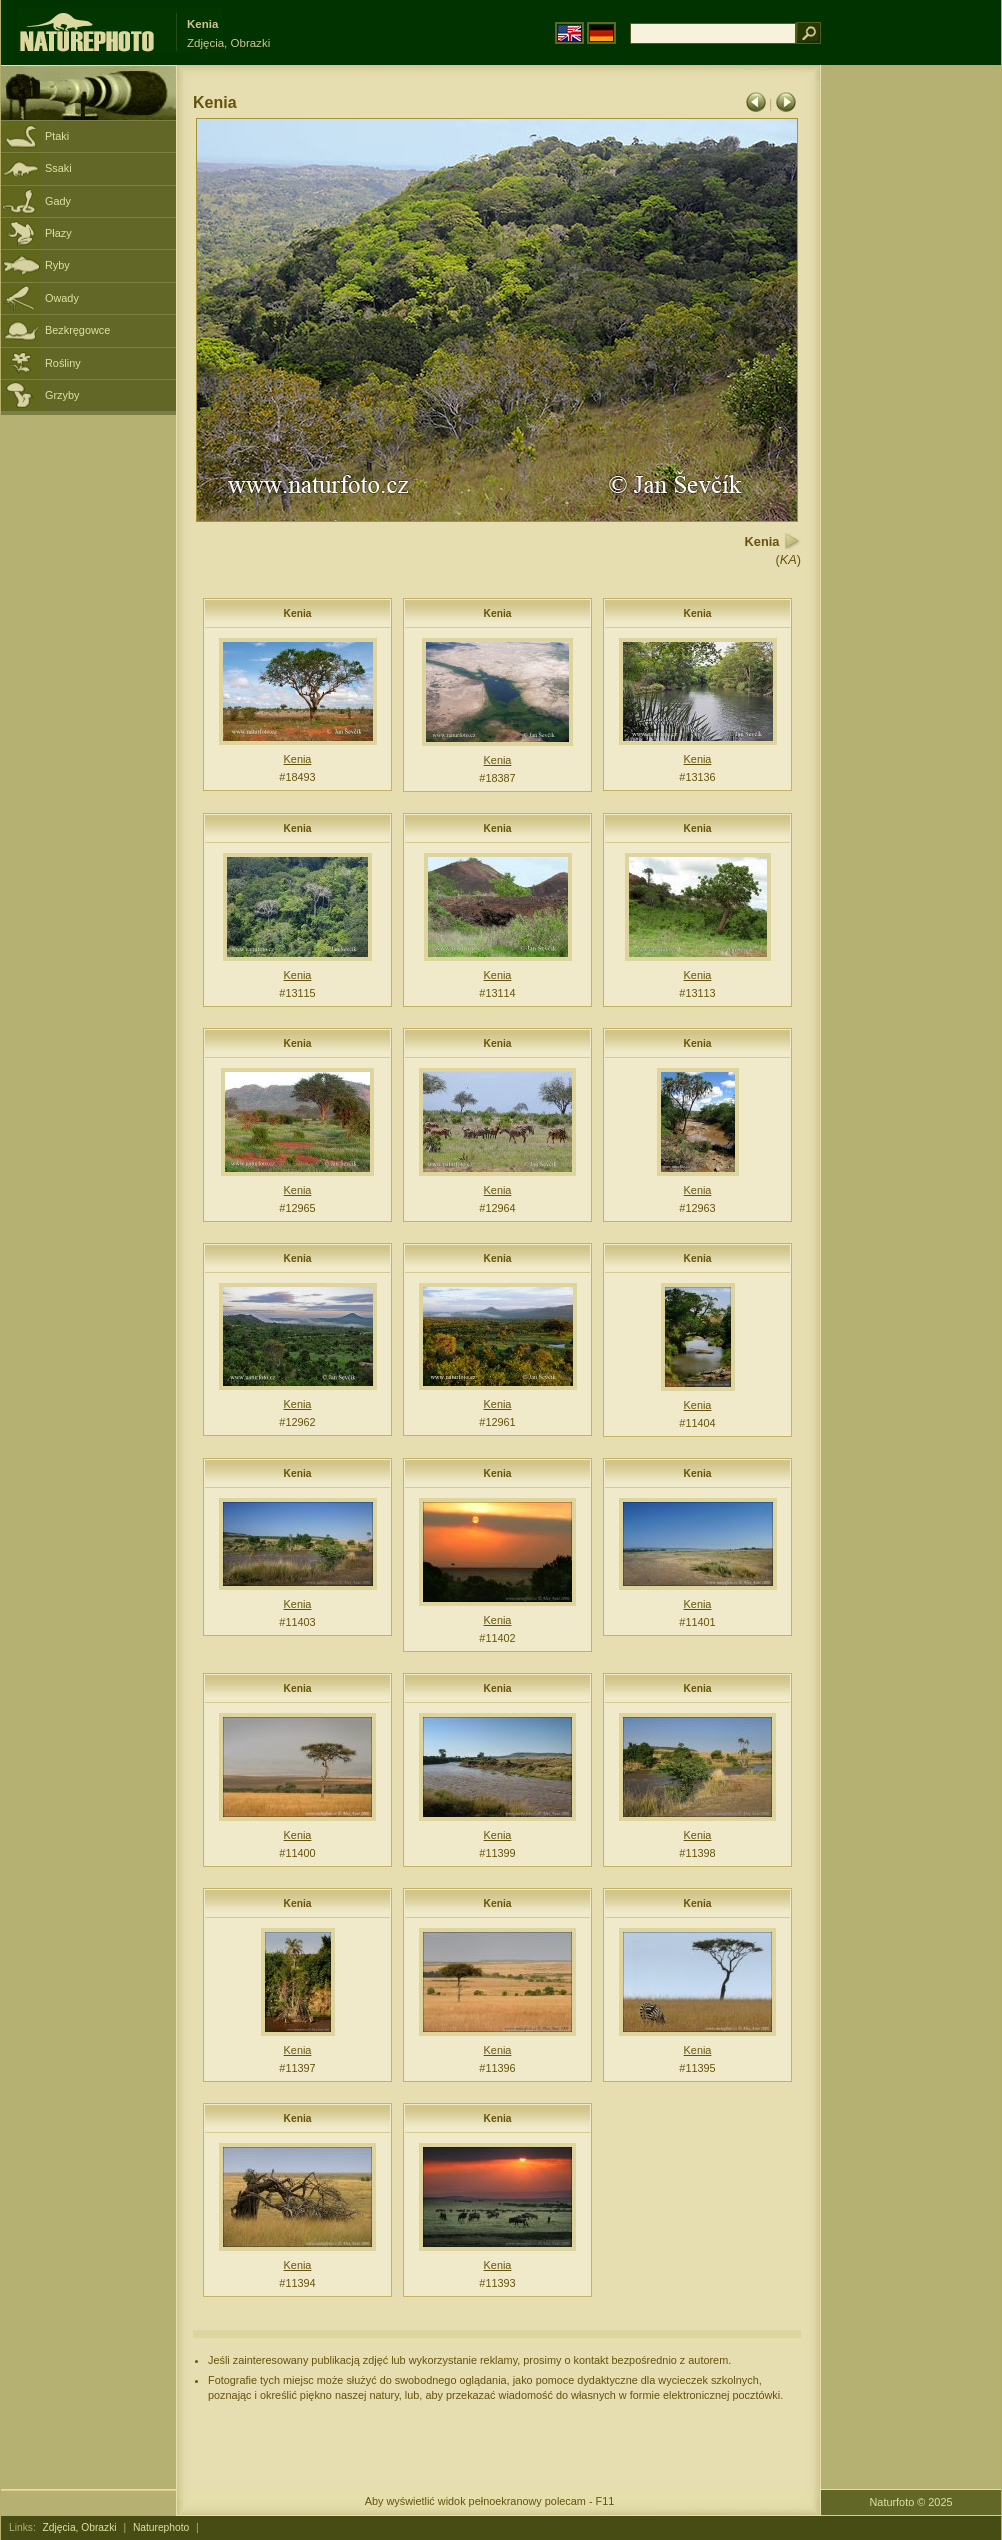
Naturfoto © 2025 (911, 2502)
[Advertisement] (911, 385)
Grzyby (62, 395)
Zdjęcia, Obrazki (80, 2527)
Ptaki (57, 136)
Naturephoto (161, 2527)
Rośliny (63, 363)
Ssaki (58, 168)
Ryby (57, 265)
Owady (62, 298)
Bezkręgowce (77, 330)
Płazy (58, 233)
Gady (58, 201)
